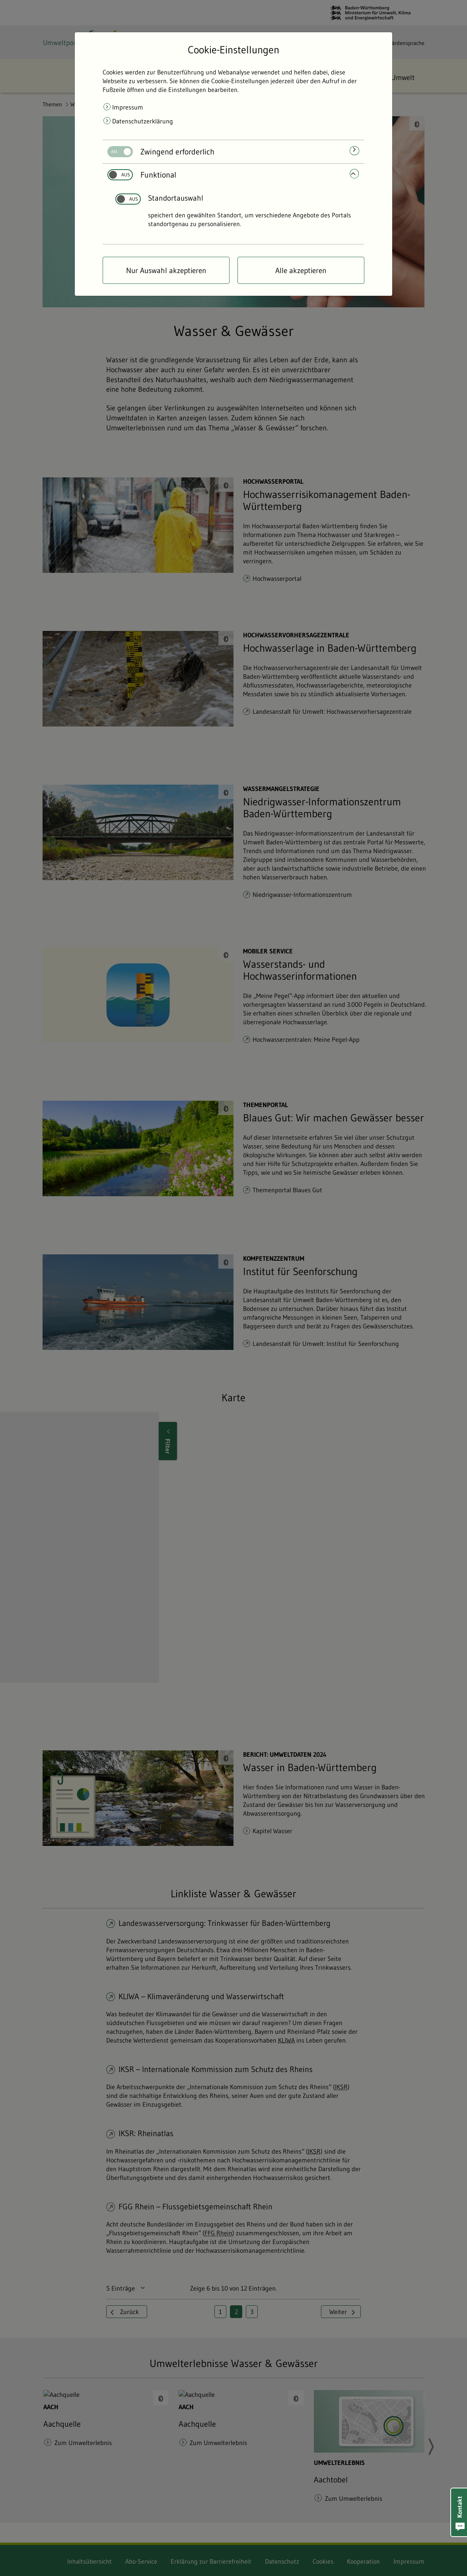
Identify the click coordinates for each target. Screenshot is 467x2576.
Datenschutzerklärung (142, 121)
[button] (459, 2512)
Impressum (127, 107)
